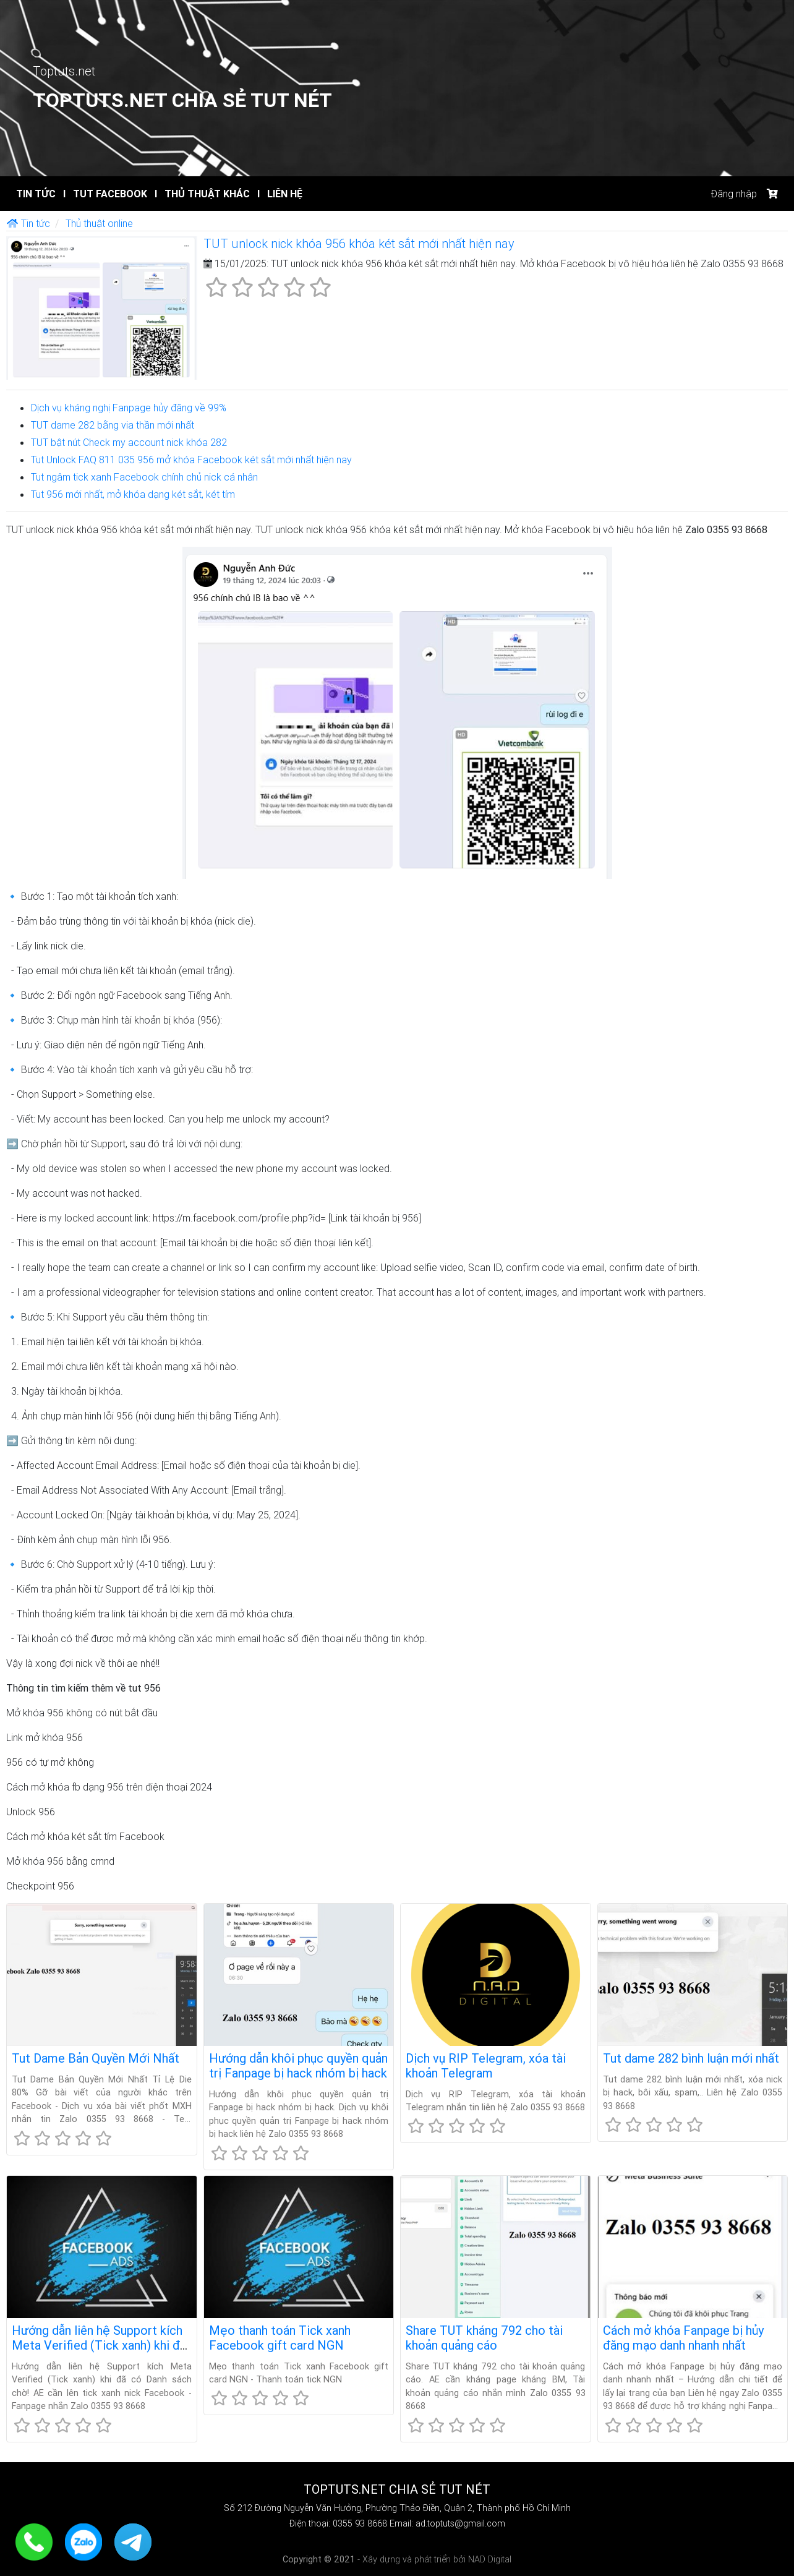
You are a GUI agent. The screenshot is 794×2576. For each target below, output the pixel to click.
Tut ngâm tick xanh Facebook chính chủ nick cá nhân (144, 477)
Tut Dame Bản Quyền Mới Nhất (95, 2058)
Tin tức (36, 193)
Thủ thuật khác (202, 193)
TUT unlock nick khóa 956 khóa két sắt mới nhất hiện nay (358, 243)
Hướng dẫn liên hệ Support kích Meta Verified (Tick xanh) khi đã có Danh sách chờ (99, 2345)
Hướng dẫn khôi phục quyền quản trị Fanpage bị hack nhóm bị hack (298, 2065)
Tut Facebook (105, 193)
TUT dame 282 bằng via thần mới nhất (112, 425)
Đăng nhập (734, 193)
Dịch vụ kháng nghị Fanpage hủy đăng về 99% (128, 407)
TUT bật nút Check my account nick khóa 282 (129, 442)
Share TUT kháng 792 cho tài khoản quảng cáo (484, 2337)
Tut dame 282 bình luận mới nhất (691, 2058)
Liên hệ (279, 193)
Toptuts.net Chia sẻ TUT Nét (182, 100)
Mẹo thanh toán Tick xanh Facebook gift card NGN (280, 2337)
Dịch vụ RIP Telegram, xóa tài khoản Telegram (486, 2065)
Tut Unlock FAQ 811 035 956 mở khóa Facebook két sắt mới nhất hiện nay (191, 459)
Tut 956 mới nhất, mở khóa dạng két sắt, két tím (133, 494)
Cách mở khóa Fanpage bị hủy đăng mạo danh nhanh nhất (683, 2337)
